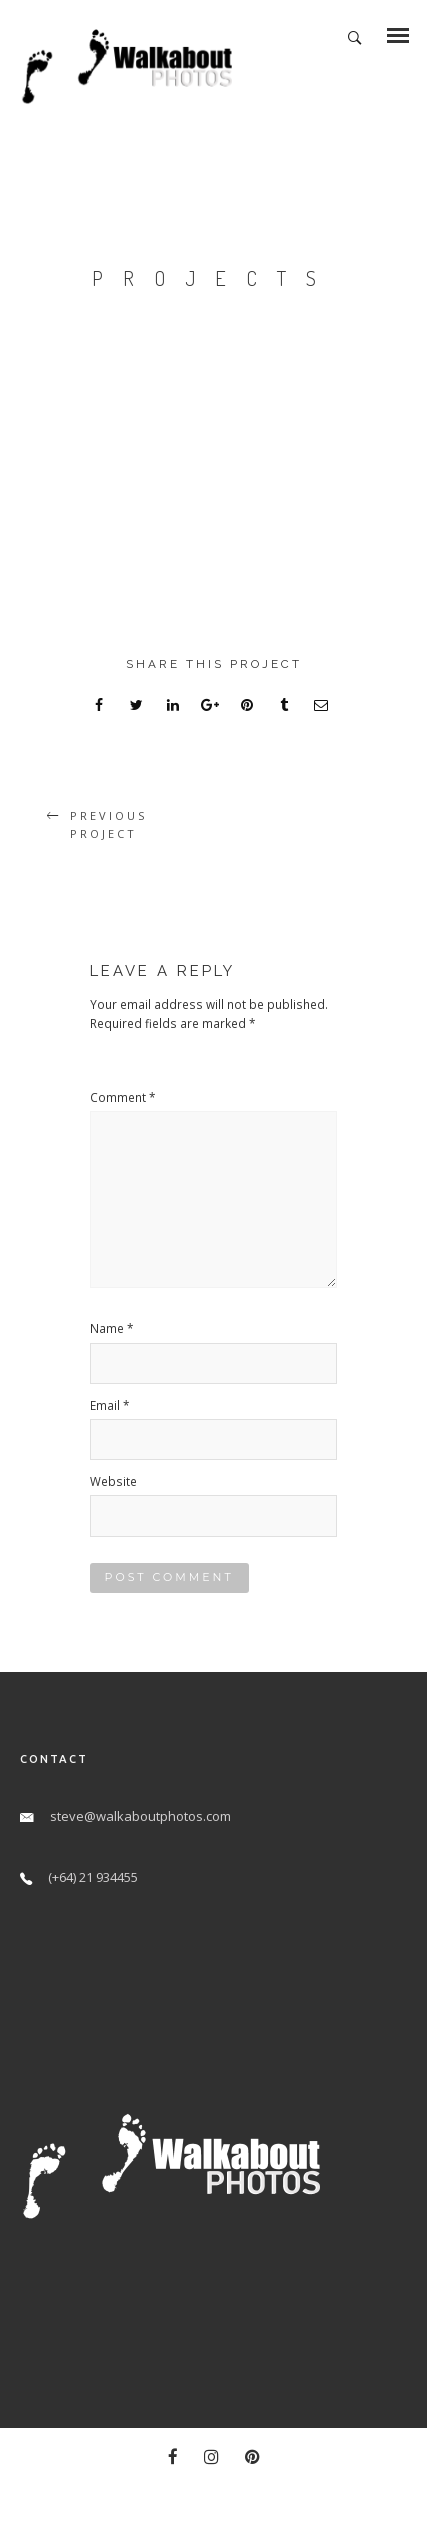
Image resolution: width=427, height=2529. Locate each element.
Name (111, 1328)
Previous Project (108, 824)
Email (109, 1405)
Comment (122, 1097)
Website (113, 1481)
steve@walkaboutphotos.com (140, 1816)
